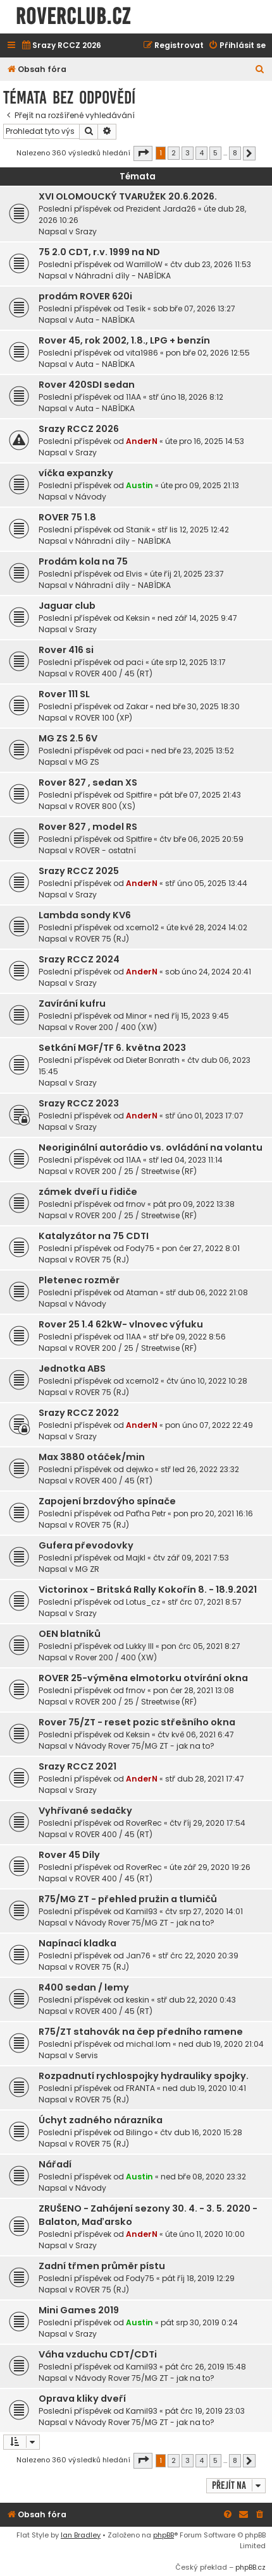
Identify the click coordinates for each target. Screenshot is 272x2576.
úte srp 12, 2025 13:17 (188, 662)
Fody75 (140, 1248)
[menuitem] (61, 45)
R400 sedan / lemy (84, 1987)
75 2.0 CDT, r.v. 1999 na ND (99, 252)
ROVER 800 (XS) (105, 806)
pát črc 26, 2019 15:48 (205, 2366)
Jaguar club (67, 605)
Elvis (134, 573)
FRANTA (140, 2088)
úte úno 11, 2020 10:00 (205, 2234)
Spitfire (139, 794)
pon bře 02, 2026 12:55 (208, 352)
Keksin (138, 618)
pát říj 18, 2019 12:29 (198, 2278)
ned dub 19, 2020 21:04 (221, 2044)
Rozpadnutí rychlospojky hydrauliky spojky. (144, 2076)
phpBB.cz (250, 2567)
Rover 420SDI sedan (87, 384)
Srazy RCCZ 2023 (79, 1103)
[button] (142, 153)
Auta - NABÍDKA (105, 320)
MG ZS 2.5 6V (68, 738)
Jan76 (138, 1955)
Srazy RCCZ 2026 (79, 428)
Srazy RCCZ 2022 (79, 1412)
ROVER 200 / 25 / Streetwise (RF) (136, 1171)
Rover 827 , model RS (88, 826)
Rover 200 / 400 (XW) (116, 1027)
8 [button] (235, 153)
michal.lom (148, 2044)
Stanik (138, 529)
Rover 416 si (66, 650)
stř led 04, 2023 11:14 (186, 1159)
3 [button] (187, 153)
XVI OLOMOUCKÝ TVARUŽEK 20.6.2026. (128, 196)
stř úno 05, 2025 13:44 (206, 883)
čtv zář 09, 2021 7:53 (191, 1557)
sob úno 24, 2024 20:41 (208, 971)
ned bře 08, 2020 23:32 (203, 2176)
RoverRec (144, 1823)
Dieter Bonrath (153, 1060)
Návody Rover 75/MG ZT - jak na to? (144, 1745)
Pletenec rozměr (79, 1280)
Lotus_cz (143, 1602)
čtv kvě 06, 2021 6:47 (196, 1734)
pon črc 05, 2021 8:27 (200, 1646)
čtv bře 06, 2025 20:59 (201, 839)
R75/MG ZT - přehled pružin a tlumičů (128, 1899)
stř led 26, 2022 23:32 (200, 1469)
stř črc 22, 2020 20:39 (198, 1955)
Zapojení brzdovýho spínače (107, 1501)
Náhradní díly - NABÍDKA (123, 275)
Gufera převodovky (86, 1545)
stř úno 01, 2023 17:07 (204, 1115)
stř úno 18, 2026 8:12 (186, 397)
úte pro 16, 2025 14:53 (204, 441)
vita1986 (142, 352)
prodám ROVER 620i (85, 296)
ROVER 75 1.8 (67, 517)
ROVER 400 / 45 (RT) (113, 673)
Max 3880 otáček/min (92, 1457)
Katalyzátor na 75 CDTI (94, 1236)
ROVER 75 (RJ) (102, 938)
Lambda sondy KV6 (85, 915)
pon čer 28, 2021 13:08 (193, 1690)
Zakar (137, 706)
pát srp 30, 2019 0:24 (199, 2322)
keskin (137, 1999)
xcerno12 (142, 927)
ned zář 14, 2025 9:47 (197, 618)
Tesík (135, 308)
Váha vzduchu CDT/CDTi (98, 2354)
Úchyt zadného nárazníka (101, 2120)
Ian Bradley (81, 2535)
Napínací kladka (77, 1943)
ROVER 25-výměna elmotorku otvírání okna (143, 1678)
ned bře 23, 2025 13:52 (192, 750)
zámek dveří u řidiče (88, 1191)
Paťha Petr (146, 1513)
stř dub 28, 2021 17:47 (204, 1778)
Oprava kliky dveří (82, 2398)
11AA (133, 397)
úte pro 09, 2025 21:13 (200, 485)
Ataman (142, 1292)
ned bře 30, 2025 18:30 (198, 706)
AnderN (142, 441)
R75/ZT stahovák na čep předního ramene (141, 2031)
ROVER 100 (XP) (103, 717)
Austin (139, 485)
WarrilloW (144, 264)
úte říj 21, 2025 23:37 (187, 573)
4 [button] (201, 153)
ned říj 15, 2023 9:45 (191, 1015)
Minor (136, 1015)
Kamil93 (142, 1911)
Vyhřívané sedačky (85, 1810)
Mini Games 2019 (79, 2310)
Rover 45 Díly (69, 1854)
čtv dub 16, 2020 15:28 (201, 2132)
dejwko (139, 1469)
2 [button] (173, 153)
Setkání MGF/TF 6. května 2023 (112, 1047)
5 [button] (215, 153)
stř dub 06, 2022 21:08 (207, 1292)
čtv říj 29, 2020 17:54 (207, 1823)
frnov (135, 1204)
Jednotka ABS (72, 1368)
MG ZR (87, 1569)
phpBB (163, 2535)
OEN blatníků (70, 1633)
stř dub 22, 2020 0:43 (196, 1999)
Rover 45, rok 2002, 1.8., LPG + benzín (124, 340)
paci (135, 662)
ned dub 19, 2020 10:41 (204, 2088)
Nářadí (55, 2164)
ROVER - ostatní (105, 850)
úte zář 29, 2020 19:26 (210, 1867)
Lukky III (140, 1646)
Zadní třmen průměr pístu (102, 2266)
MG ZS (87, 762)
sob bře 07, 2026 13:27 (194, 308)
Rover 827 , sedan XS (88, 782)
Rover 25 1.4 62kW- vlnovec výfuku (121, 1324)
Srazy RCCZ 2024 (79, 959)
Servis (86, 2055)
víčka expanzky (76, 473)
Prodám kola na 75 (83, 561)
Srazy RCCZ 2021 (77, 1766)
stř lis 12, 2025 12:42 (193, 529)
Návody (90, 496)
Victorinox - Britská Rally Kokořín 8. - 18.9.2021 (148, 1589)
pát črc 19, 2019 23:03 (205, 2410)
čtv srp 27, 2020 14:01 (204, 1911)
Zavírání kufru (72, 1003)
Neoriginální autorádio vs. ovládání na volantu (151, 1147)
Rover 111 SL (64, 694)
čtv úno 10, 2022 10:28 (206, 1380)
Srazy (86, 231)
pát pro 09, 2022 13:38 (194, 1204)
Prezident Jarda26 (161, 208)
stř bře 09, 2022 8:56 (187, 1336)
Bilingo (139, 2132)
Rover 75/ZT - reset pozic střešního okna (137, 1722)
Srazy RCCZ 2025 (79, 871)
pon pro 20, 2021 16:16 (213, 1513)
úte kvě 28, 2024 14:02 (206, 927)
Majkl (135, 1557)
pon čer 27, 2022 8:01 (201, 1248)
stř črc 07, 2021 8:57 (205, 1602)
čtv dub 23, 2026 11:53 (210, 264)
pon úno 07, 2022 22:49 (209, 1425)
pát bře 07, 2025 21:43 (200, 794)
